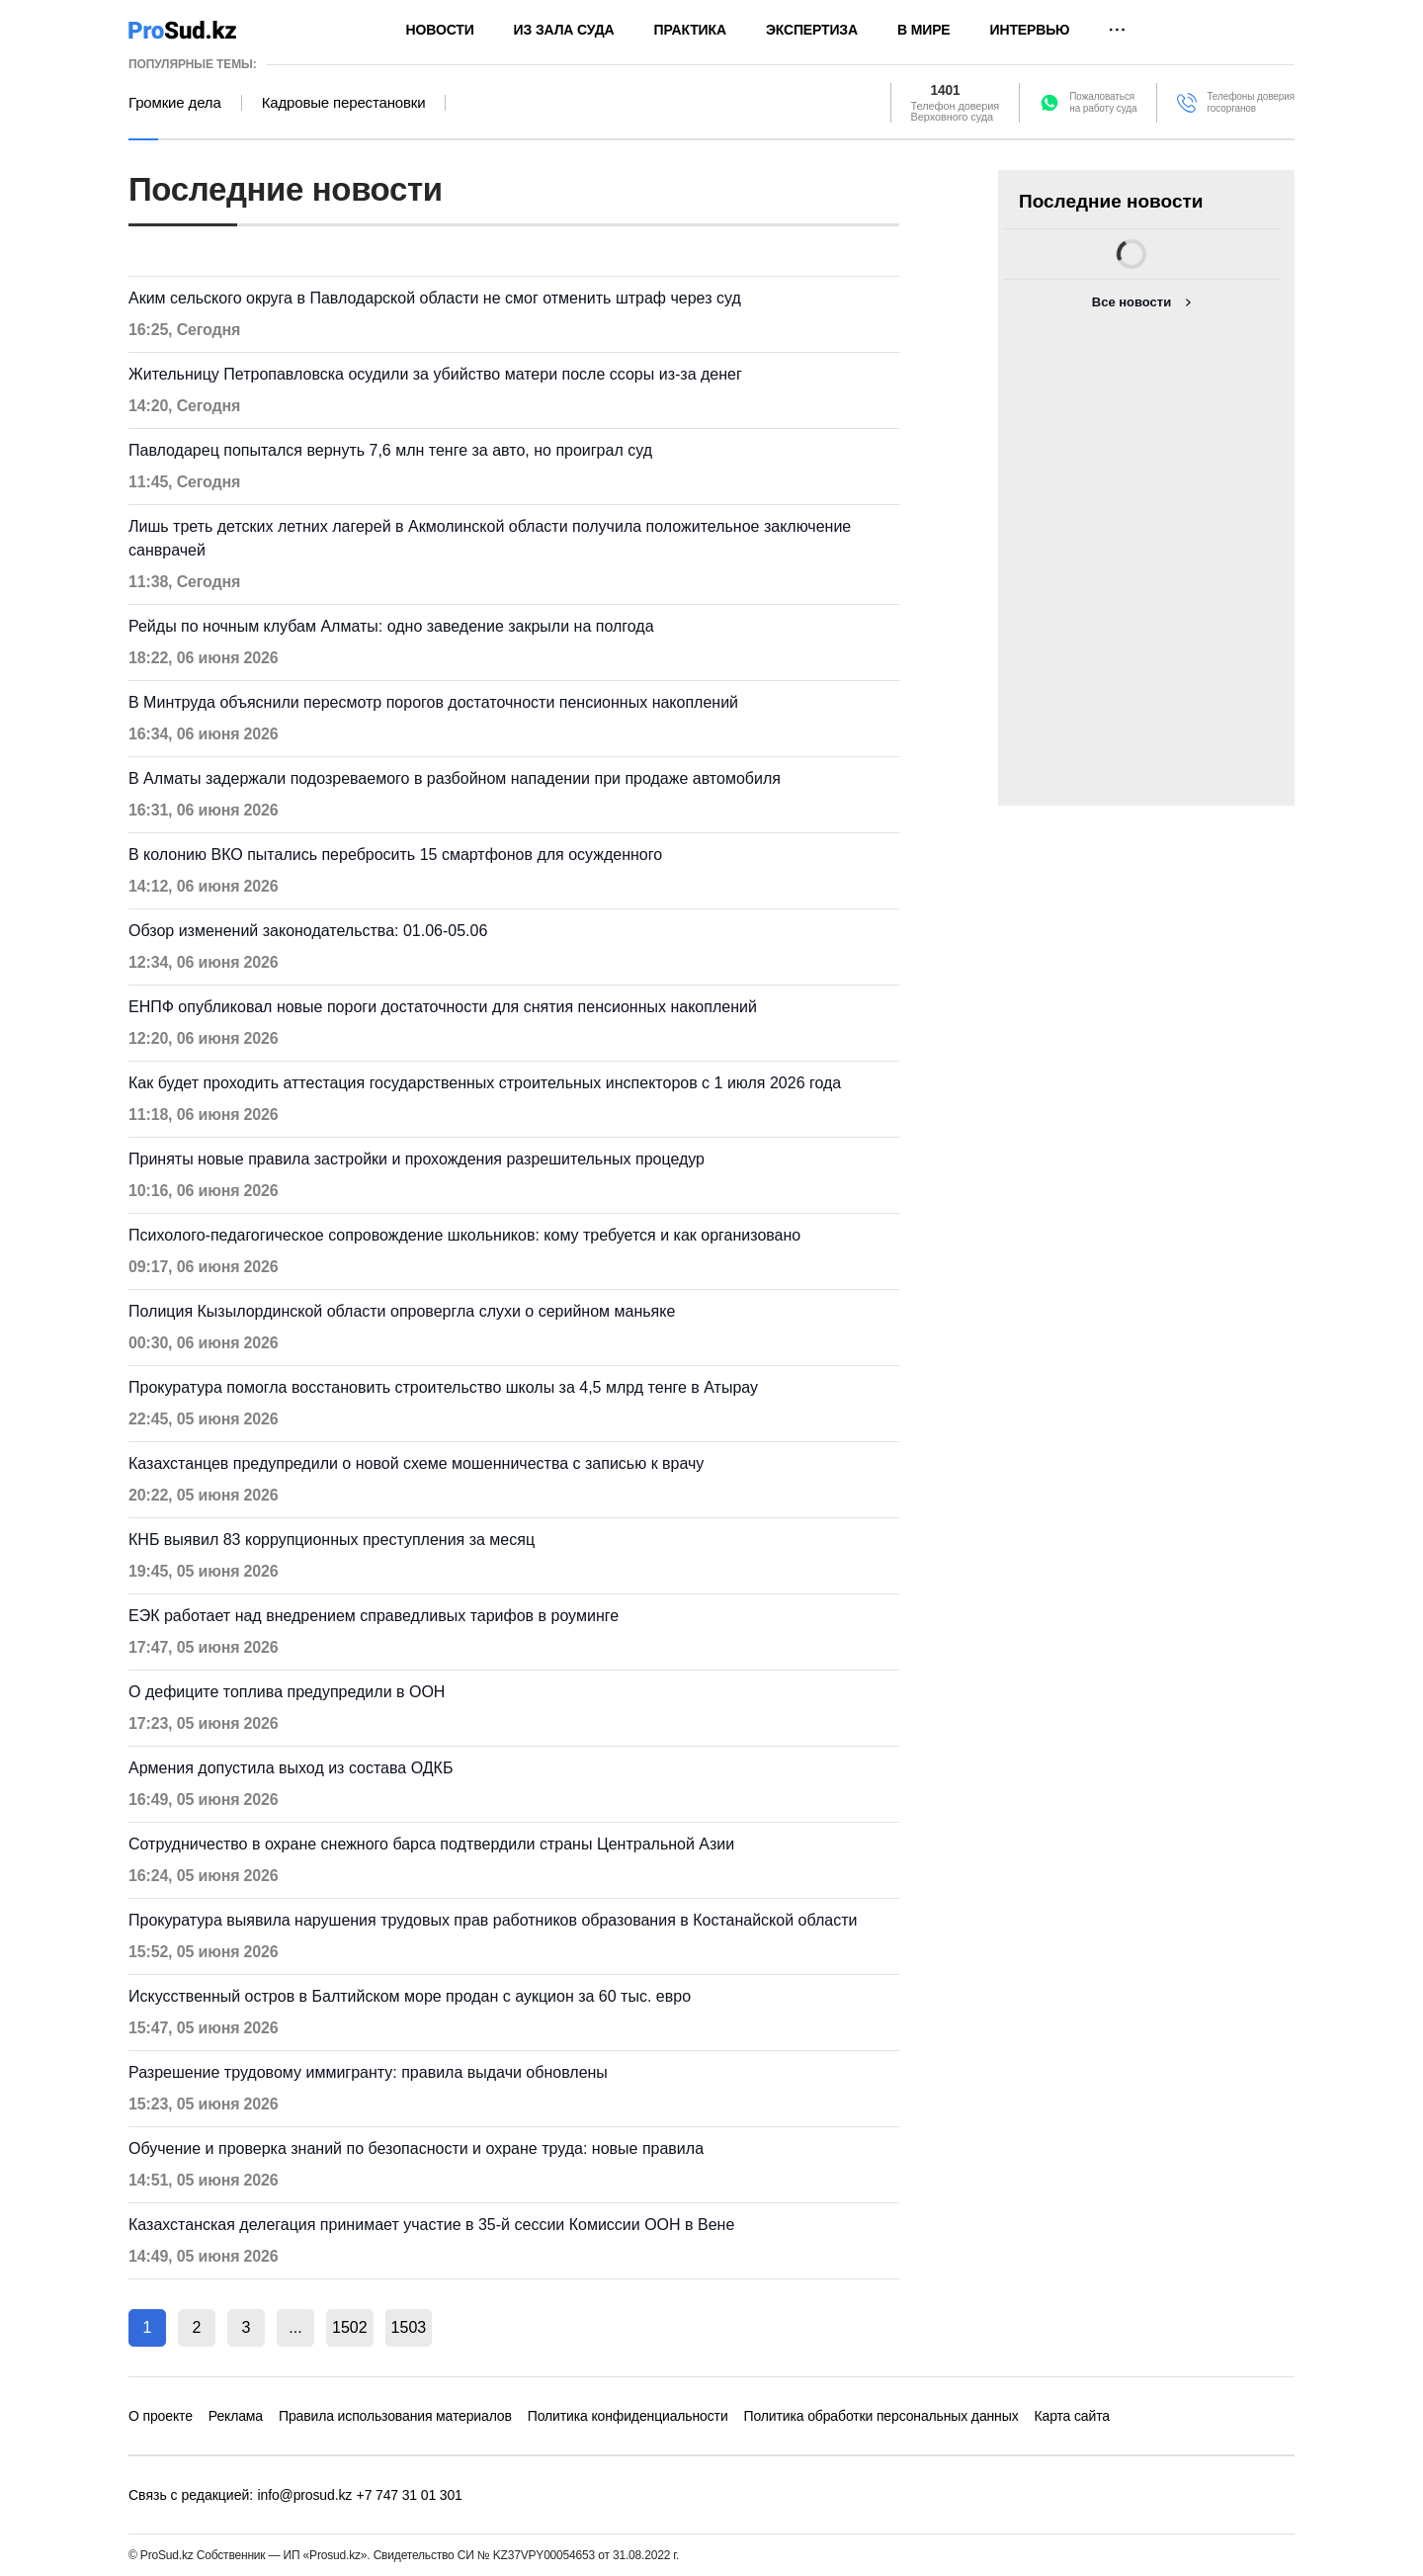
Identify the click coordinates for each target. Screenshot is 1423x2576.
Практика (690, 30)
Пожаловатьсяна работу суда (1102, 102)
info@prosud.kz (305, 2495)
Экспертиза (812, 30)
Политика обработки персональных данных (881, 2416)
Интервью (1030, 30)
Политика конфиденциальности (628, 2416)
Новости (440, 30)
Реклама (236, 2416)
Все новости (1131, 302)
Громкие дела (174, 103)
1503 (409, 2327)
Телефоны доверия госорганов (1251, 102)
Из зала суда (564, 30)
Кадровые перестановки (344, 103)
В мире (924, 30)
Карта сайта (1072, 2416)
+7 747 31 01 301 (409, 2495)
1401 (946, 91)
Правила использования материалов (395, 2416)
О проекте (160, 2416)
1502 (350, 2327)
